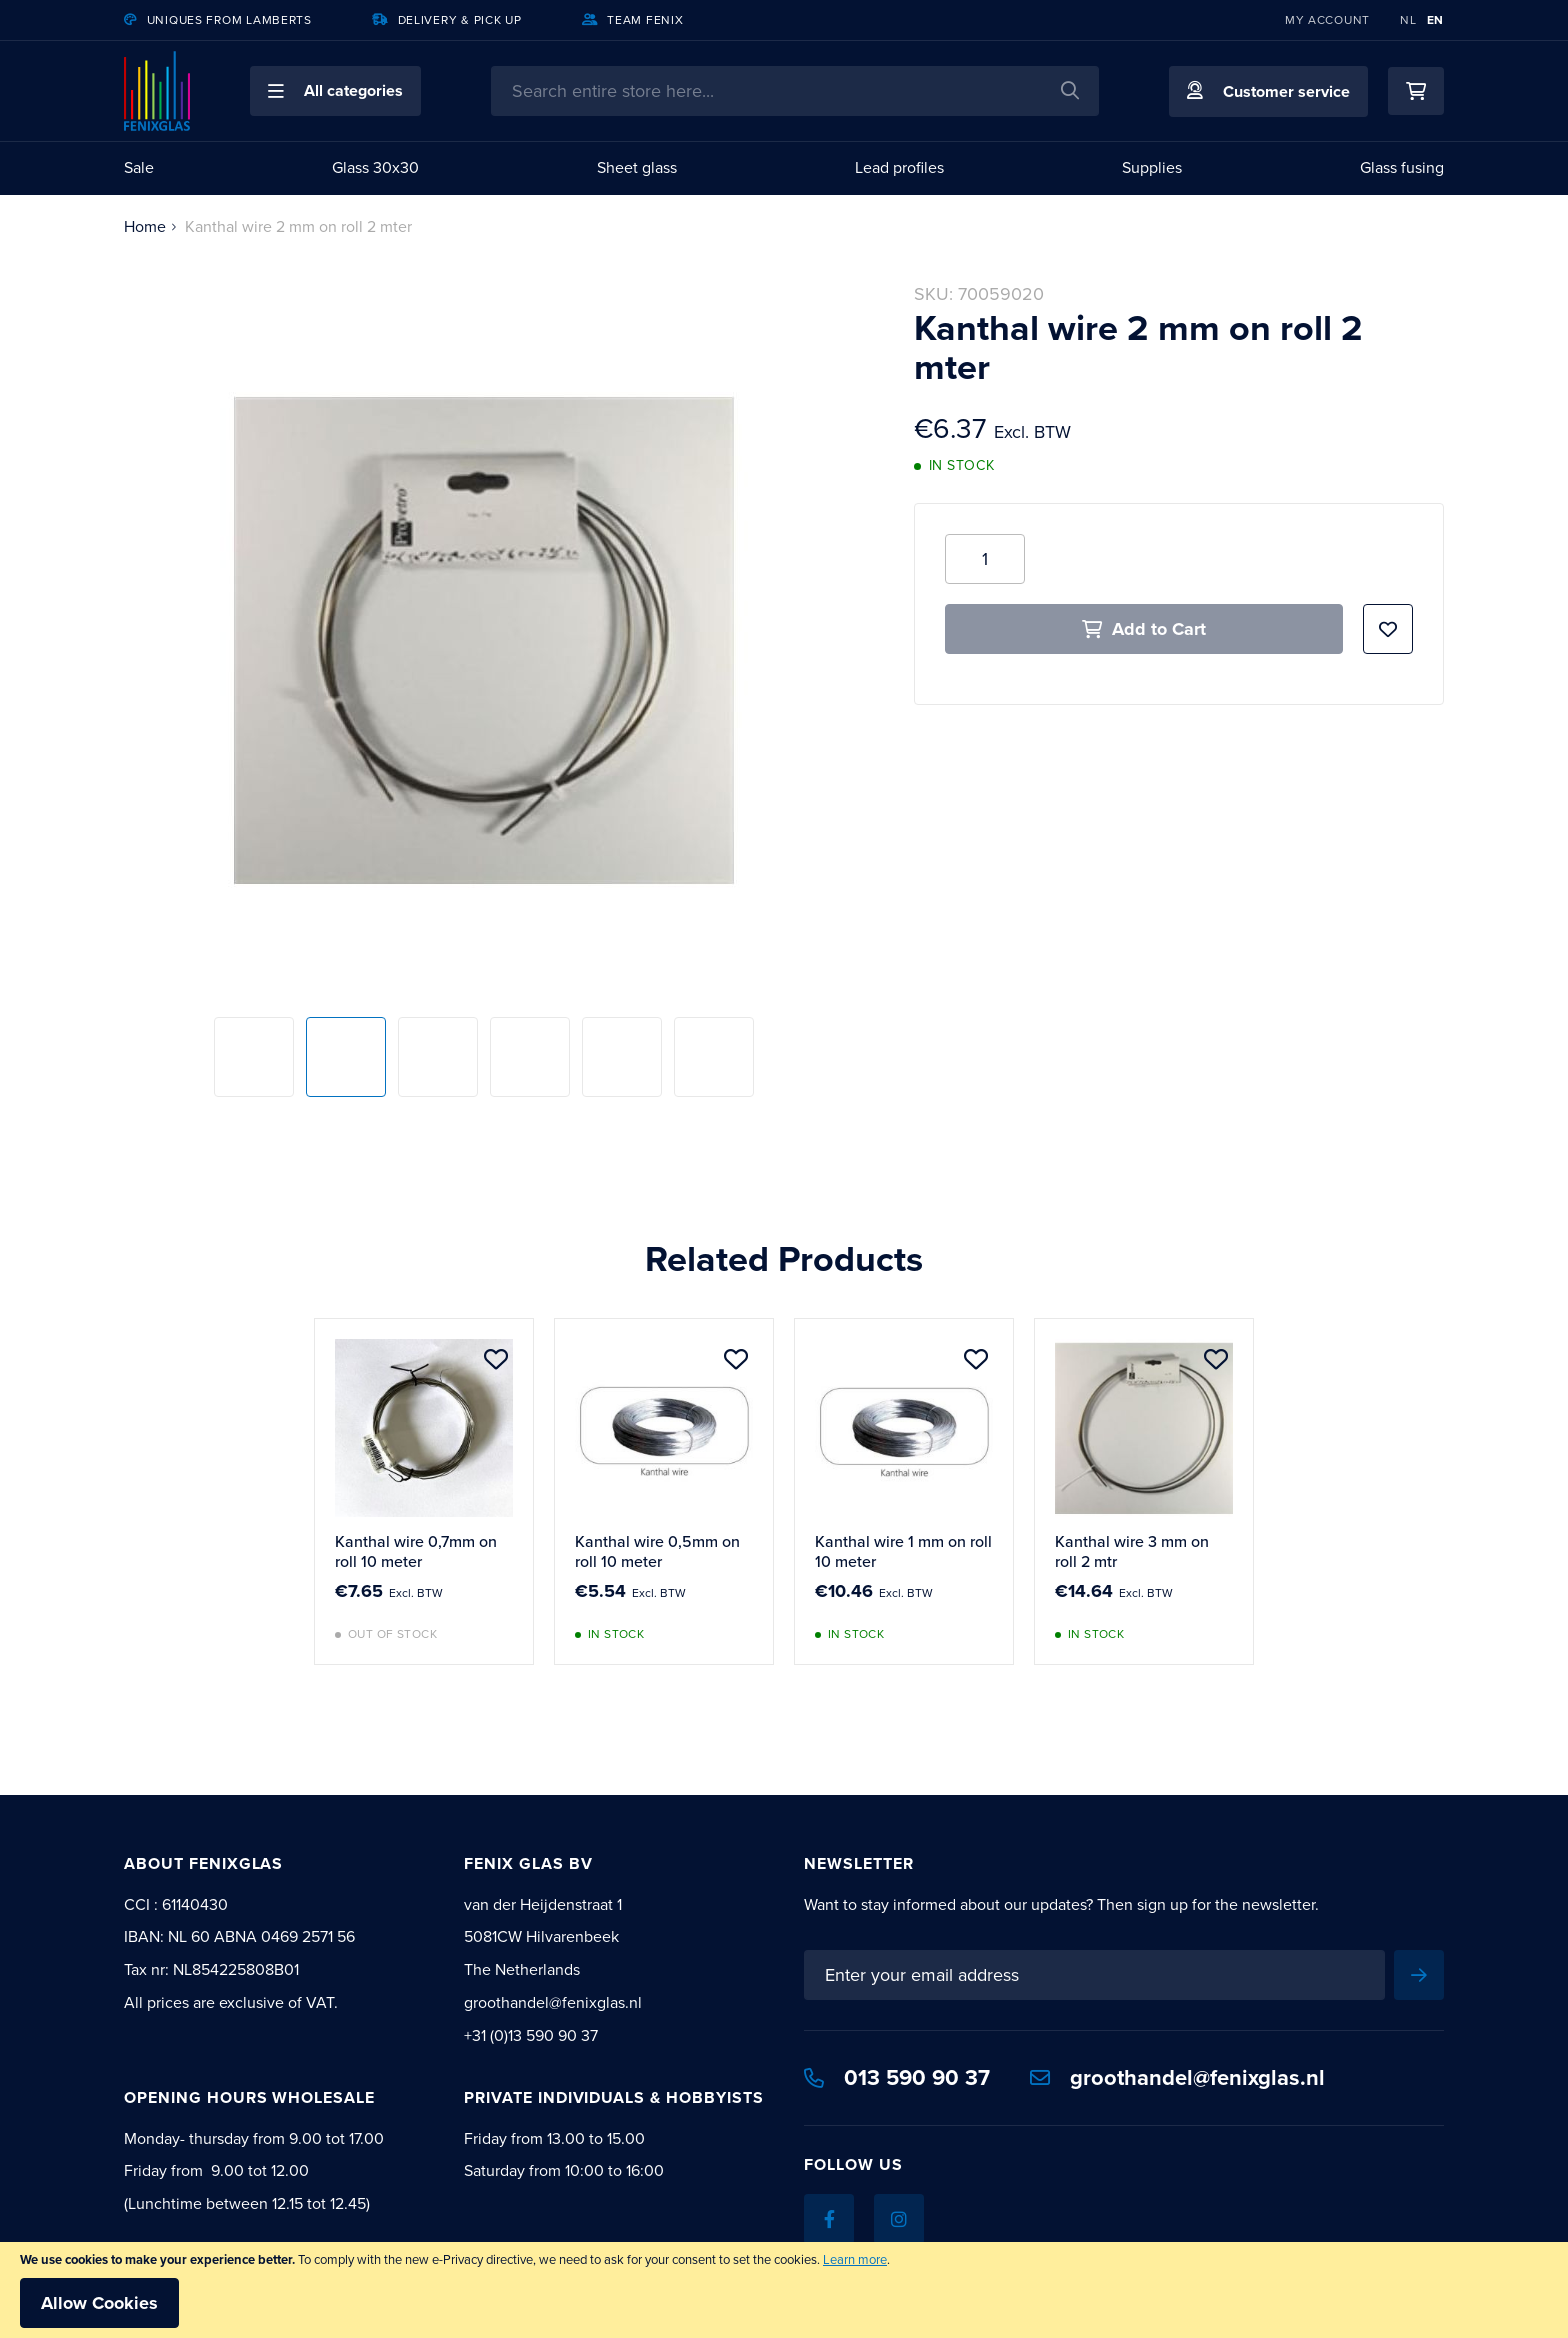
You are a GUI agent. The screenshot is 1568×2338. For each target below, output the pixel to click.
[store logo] (157, 91)
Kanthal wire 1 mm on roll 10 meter (903, 1551)
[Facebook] (829, 2219)
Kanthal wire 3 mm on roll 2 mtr (1132, 1551)
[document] (784, 2290)
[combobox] (795, 91)
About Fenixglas (203, 1863)
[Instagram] (899, 2219)
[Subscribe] (1419, 1975)
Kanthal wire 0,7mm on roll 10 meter (416, 1551)
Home (145, 226)
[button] (335, 91)
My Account (1327, 20)
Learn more (855, 2259)
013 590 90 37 (897, 2077)
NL (1408, 20)
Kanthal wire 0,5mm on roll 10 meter (657, 1551)
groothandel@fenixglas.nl (1177, 2077)
